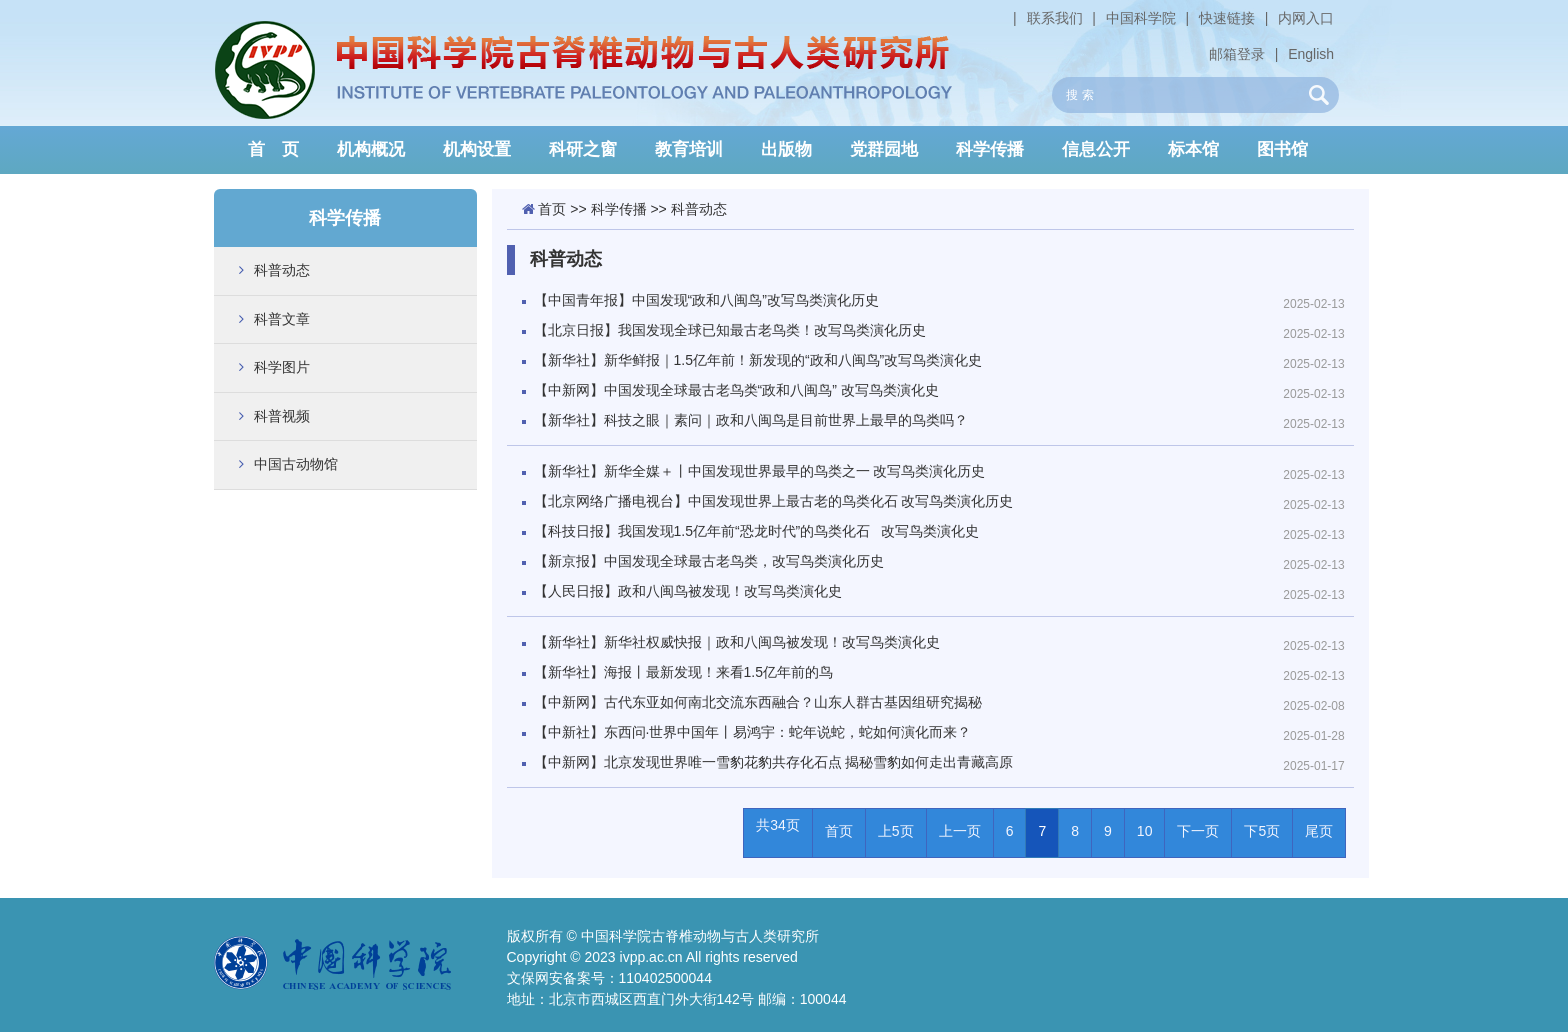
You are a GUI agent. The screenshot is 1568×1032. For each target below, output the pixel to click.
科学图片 (282, 367)
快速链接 (1227, 18)
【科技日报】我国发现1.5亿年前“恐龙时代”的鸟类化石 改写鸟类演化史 (757, 531)
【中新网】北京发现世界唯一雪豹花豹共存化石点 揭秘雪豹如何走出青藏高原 (774, 762)
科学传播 (990, 149)
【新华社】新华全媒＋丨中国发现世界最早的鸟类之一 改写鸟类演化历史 (760, 471)
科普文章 (282, 319)
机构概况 (371, 149)
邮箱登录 (1237, 54)
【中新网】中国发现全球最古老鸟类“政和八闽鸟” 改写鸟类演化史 (736, 390)
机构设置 (477, 149)
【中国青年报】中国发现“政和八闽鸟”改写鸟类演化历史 (706, 300)
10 (1145, 831)
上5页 (896, 831)
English (1311, 54)
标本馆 (1193, 149)
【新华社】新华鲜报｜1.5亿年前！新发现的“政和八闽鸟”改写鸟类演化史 (758, 360)
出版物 (786, 149)
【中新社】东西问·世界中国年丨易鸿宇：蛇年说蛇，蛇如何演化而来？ (753, 732)
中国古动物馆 (296, 464)
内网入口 (1306, 18)
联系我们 (1055, 18)
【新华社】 (683, 672)
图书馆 (1282, 149)
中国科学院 (1141, 18)
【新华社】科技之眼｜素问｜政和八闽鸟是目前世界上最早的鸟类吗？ (751, 420)
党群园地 (884, 149)
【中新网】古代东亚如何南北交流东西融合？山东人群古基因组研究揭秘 (758, 702)
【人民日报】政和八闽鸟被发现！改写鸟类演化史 (688, 591)
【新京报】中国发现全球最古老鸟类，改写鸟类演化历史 (709, 561)
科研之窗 (583, 149)
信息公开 (1096, 149)
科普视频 (282, 416)
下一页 (1198, 831)
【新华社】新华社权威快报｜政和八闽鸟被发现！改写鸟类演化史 (737, 642)
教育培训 (689, 149)
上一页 (960, 831)
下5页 (1262, 831)
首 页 (273, 149)
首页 (552, 209)
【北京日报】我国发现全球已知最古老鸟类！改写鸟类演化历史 (730, 330)
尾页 (1319, 831)
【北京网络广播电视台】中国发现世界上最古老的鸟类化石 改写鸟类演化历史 (774, 501)
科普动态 (282, 270)
